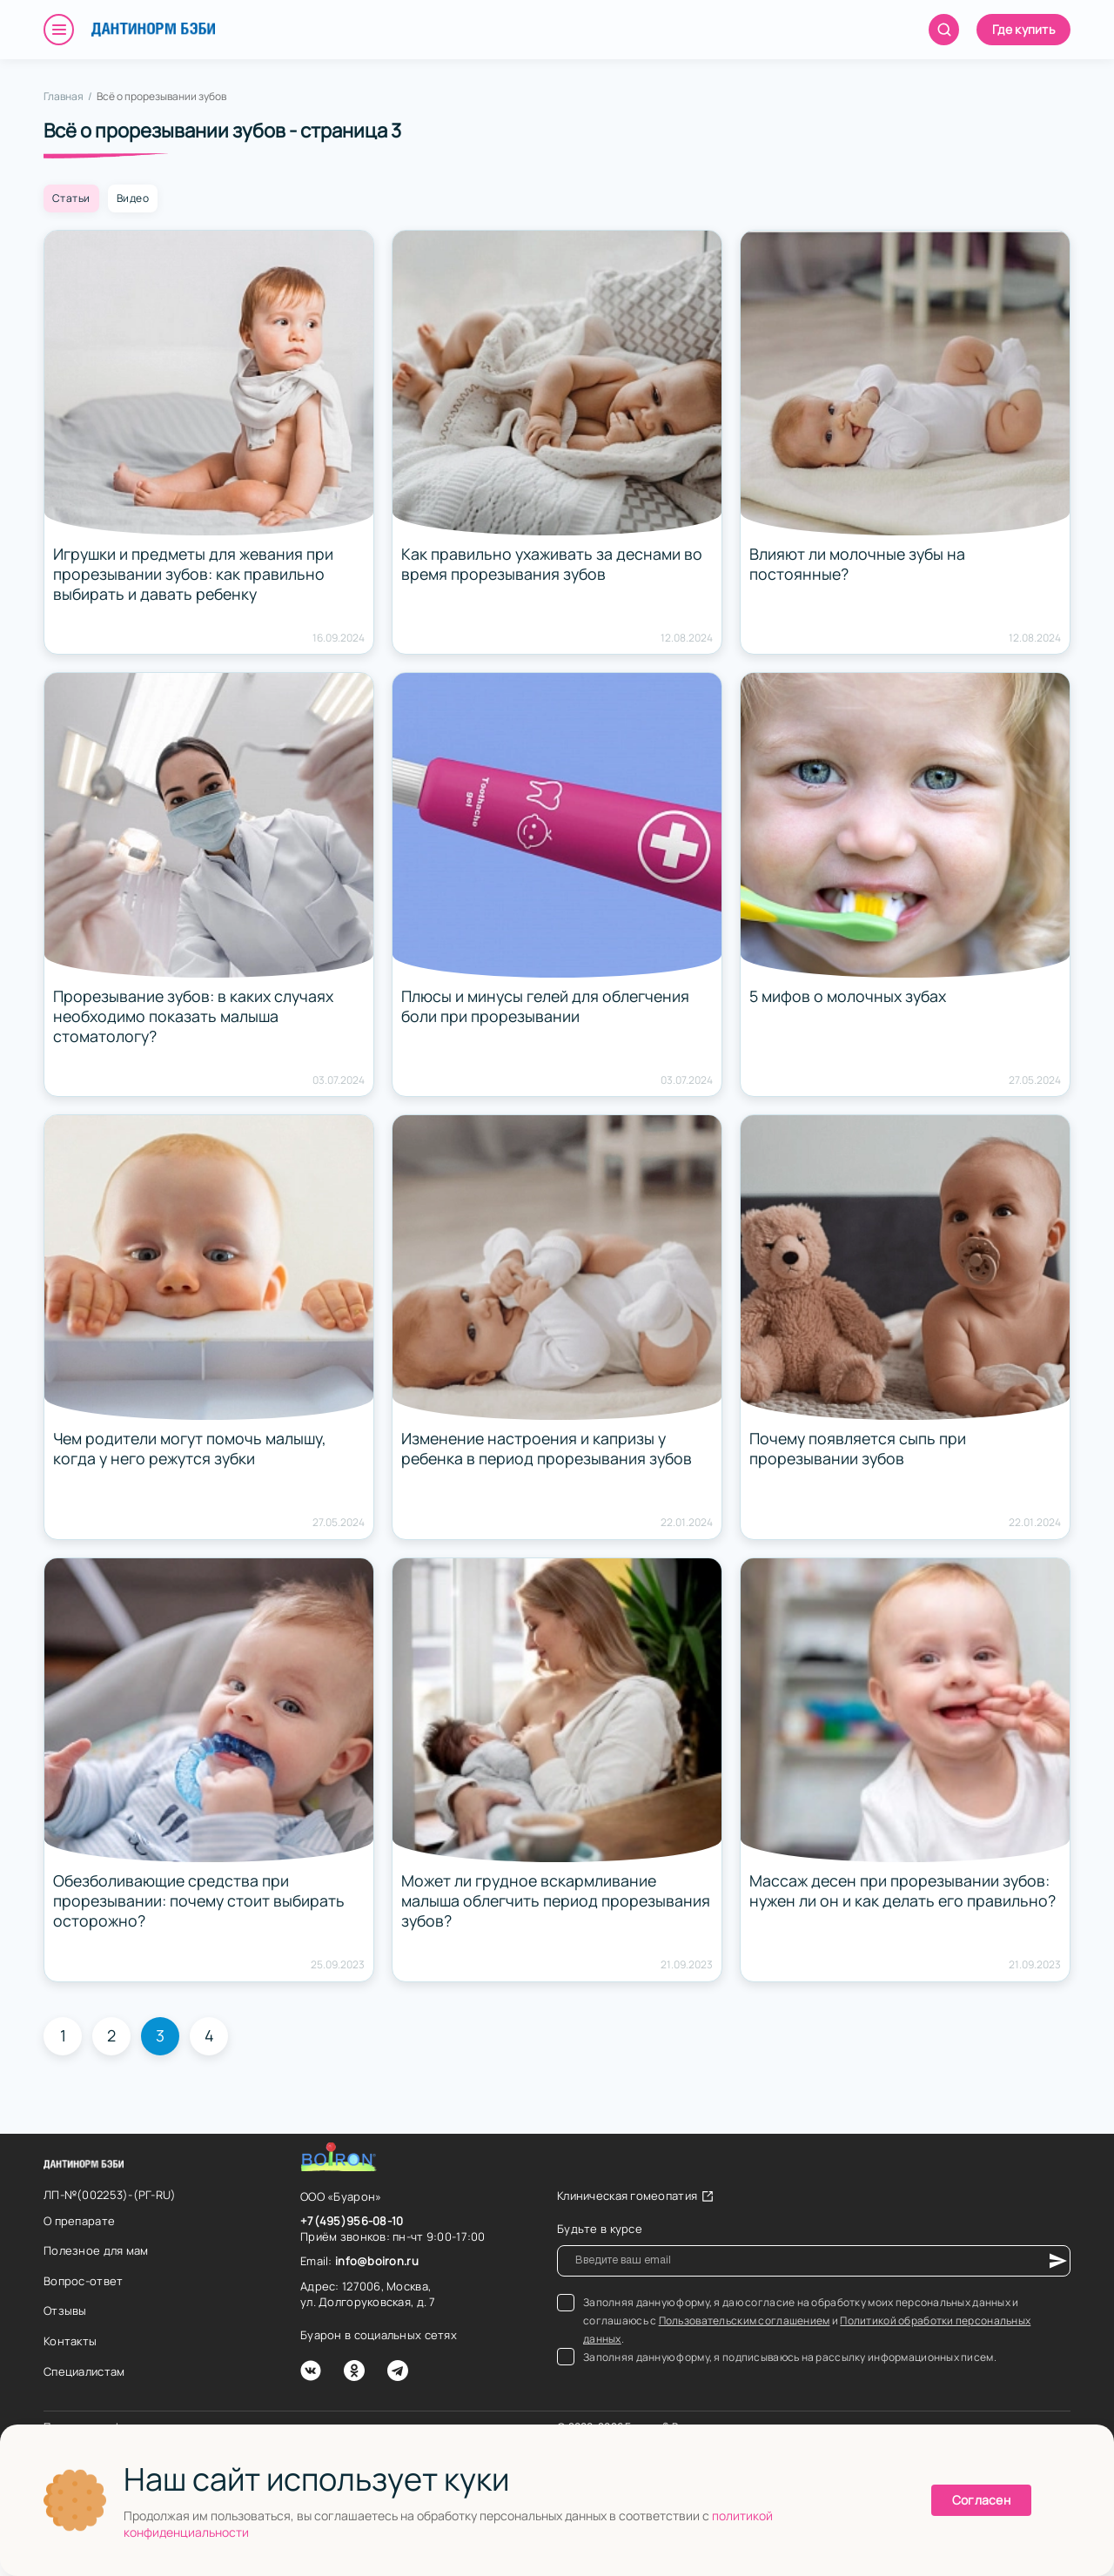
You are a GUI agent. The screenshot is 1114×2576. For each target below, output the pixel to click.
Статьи (71, 198)
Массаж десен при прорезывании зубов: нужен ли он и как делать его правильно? (904, 1891)
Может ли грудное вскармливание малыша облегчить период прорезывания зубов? (531, 1901)
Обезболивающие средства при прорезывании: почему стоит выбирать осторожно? (200, 1901)
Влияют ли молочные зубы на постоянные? (858, 564)
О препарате (79, 2221)
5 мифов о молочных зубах (848, 996)
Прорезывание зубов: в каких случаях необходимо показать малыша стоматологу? (195, 1016)
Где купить (1023, 29)
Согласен (981, 2500)
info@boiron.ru (377, 2261)
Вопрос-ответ (83, 2281)
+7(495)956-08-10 (351, 2221)
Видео (133, 198)
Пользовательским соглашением (744, 2320)
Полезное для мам (96, 2250)
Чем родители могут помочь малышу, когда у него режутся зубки (192, 1449)
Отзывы (65, 2310)
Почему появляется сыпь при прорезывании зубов (859, 1449)
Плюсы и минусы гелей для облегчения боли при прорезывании (548, 1006)
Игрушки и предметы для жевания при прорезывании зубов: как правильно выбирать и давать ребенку (196, 574)
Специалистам (84, 2371)
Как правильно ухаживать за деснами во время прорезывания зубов (553, 564)
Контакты (70, 2341)
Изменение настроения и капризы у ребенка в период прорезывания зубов (549, 1449)
